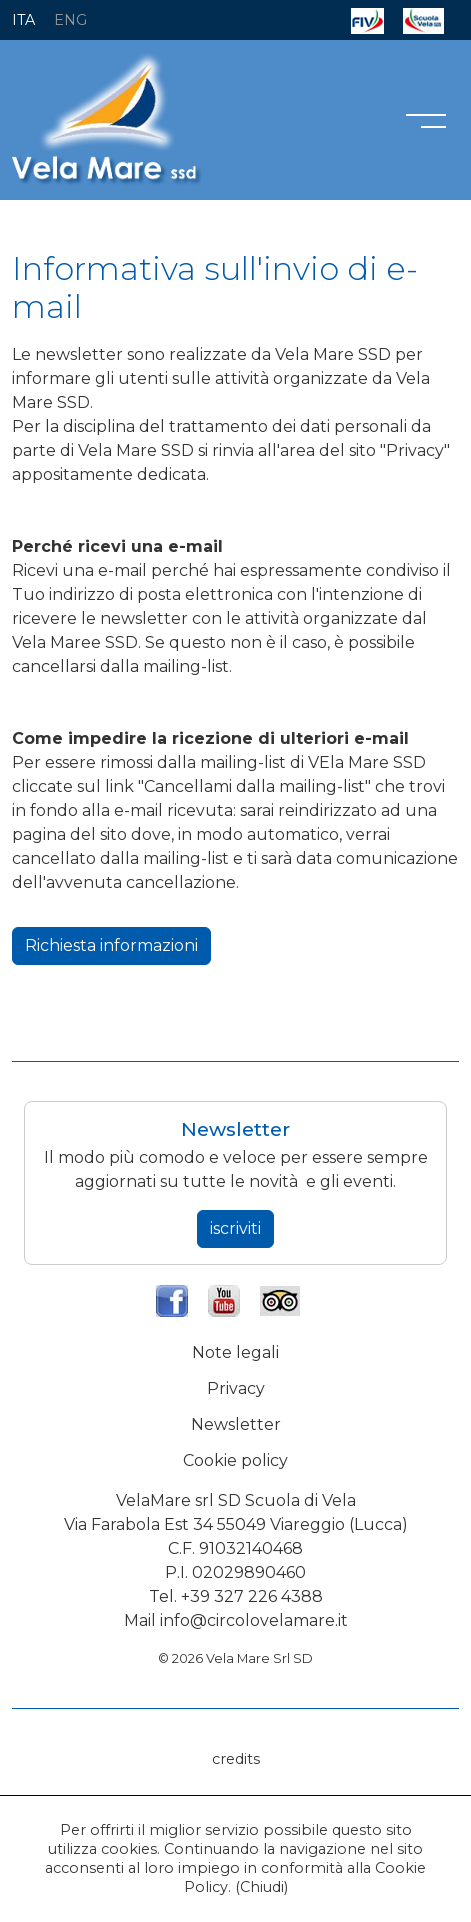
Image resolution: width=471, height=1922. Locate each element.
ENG (70, 20)
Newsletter (236, 1424)
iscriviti (235, 1228)
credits (236, 1759)
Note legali (235, 1352)
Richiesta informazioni (111, 945)
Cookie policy (235, 1460)
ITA (23, 20)
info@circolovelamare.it (254, 1620)
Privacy (236, 1388)
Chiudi (262, 1887)
